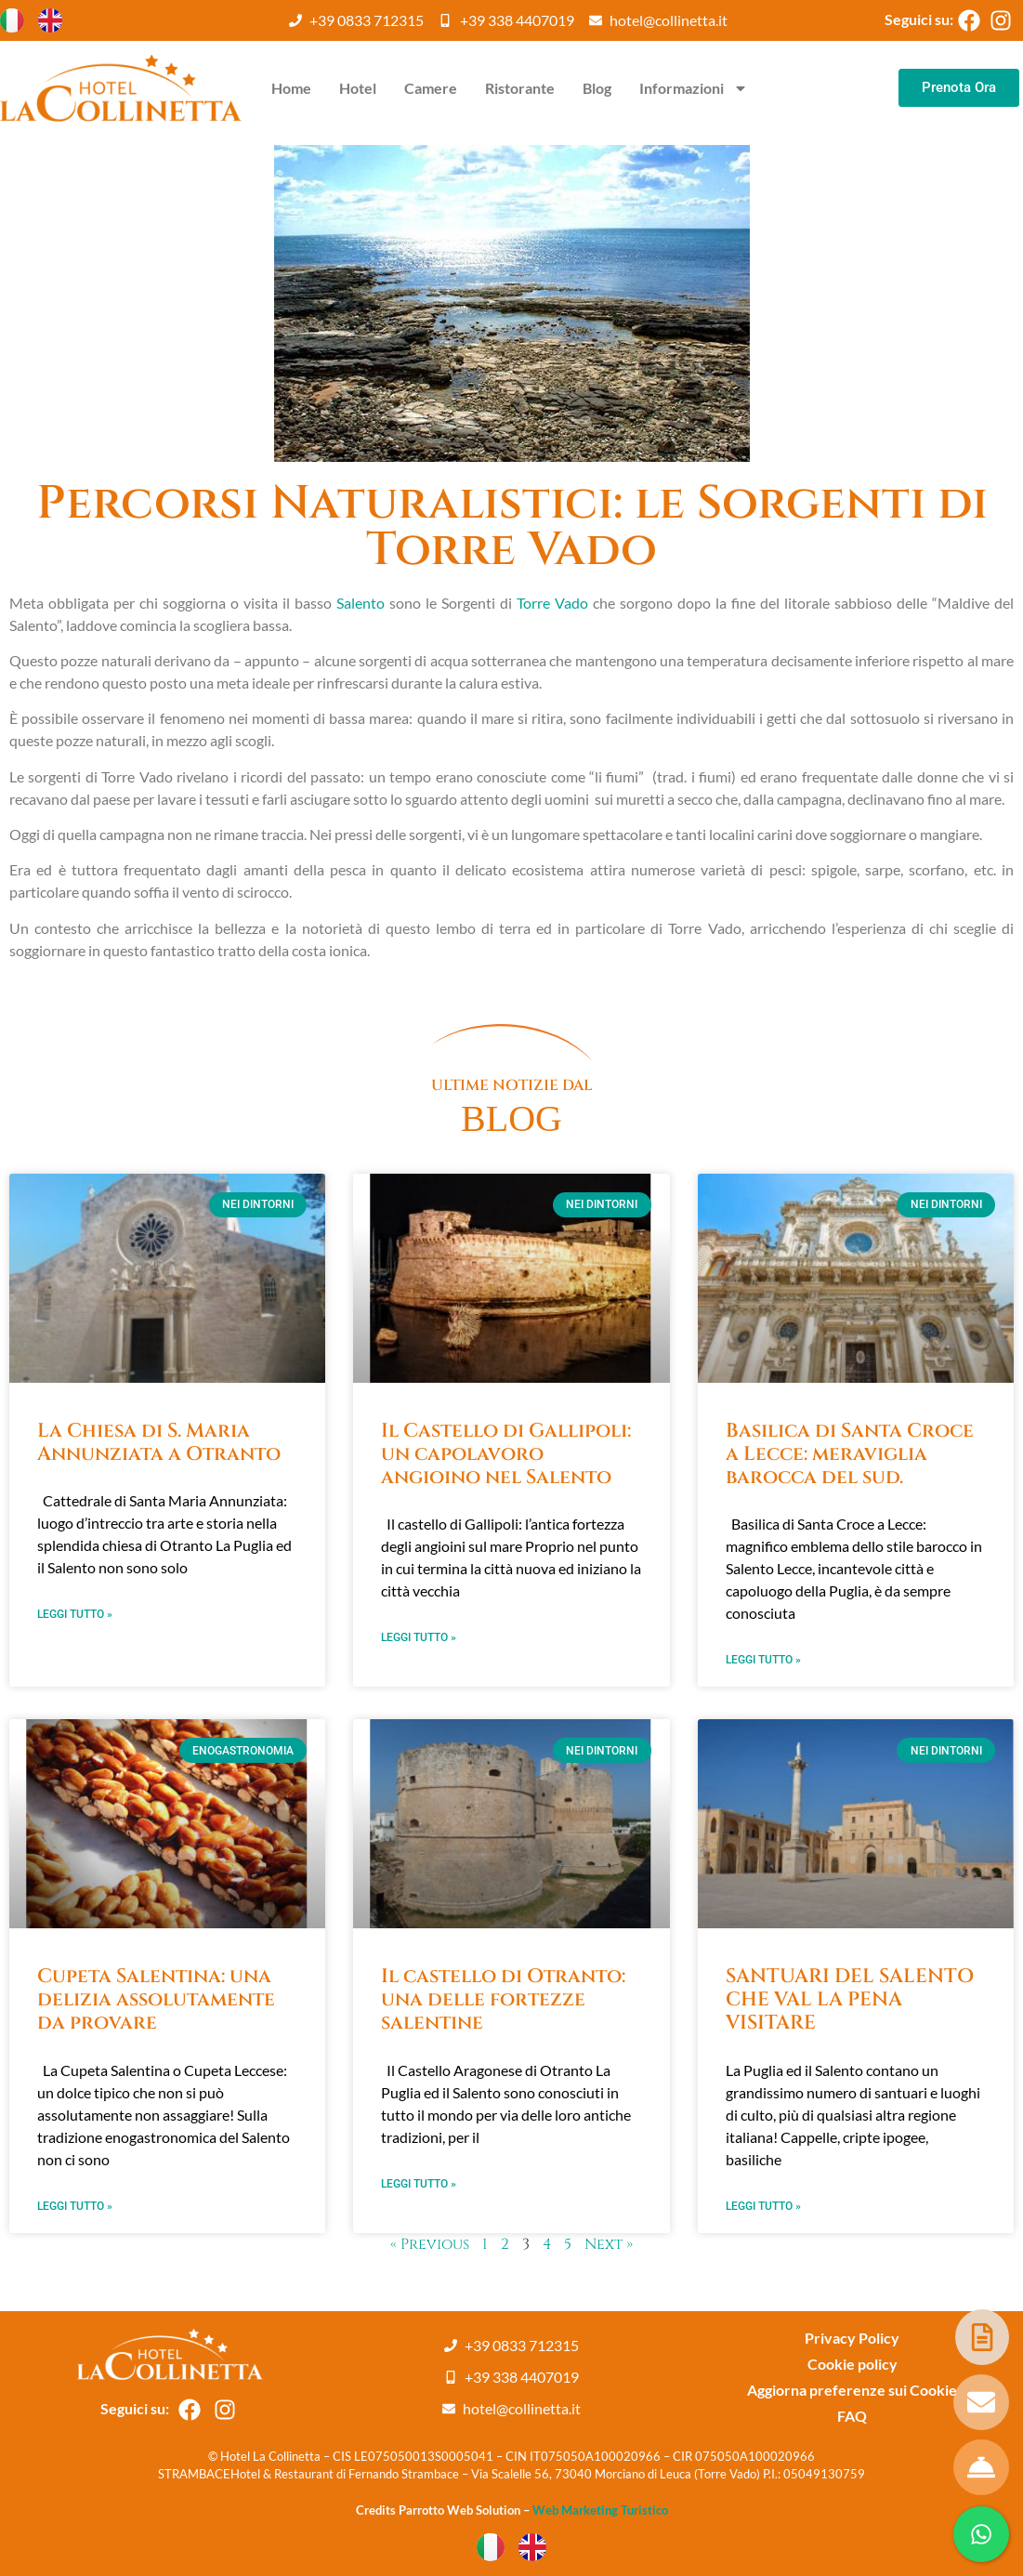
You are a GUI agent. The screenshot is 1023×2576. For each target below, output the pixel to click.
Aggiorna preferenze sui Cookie (852, 2390)
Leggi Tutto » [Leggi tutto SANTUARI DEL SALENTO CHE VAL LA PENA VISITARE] (763, 2206)
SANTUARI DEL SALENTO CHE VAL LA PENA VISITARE (850, 2000)
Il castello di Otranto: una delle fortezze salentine (503, 2000)
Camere (430, 88)
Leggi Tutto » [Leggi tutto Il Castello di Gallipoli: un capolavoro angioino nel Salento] (418, 1637)
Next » (608, 2244)
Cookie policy (852, 2363)
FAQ (852, 2416)
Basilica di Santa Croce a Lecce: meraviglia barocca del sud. (850, 1454)
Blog (597, 88)
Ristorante (520, 88)
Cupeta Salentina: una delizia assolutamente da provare (156, 2000)
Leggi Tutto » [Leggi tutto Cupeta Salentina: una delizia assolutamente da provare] (74, 2206)
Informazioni (693, 88)
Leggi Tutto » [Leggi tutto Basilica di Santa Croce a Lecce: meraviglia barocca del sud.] (763, 1659)
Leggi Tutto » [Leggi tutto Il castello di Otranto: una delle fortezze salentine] (418, 2183)
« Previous (429, 2244)
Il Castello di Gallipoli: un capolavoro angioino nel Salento (506, 1454)
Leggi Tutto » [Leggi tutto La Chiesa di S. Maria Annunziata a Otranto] (74, 1614)
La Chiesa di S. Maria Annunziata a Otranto (159, 1442)
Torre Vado (552, 602)
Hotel (357, 88)
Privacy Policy (852, 2337)
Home (291, 88)
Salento (360, 602)
